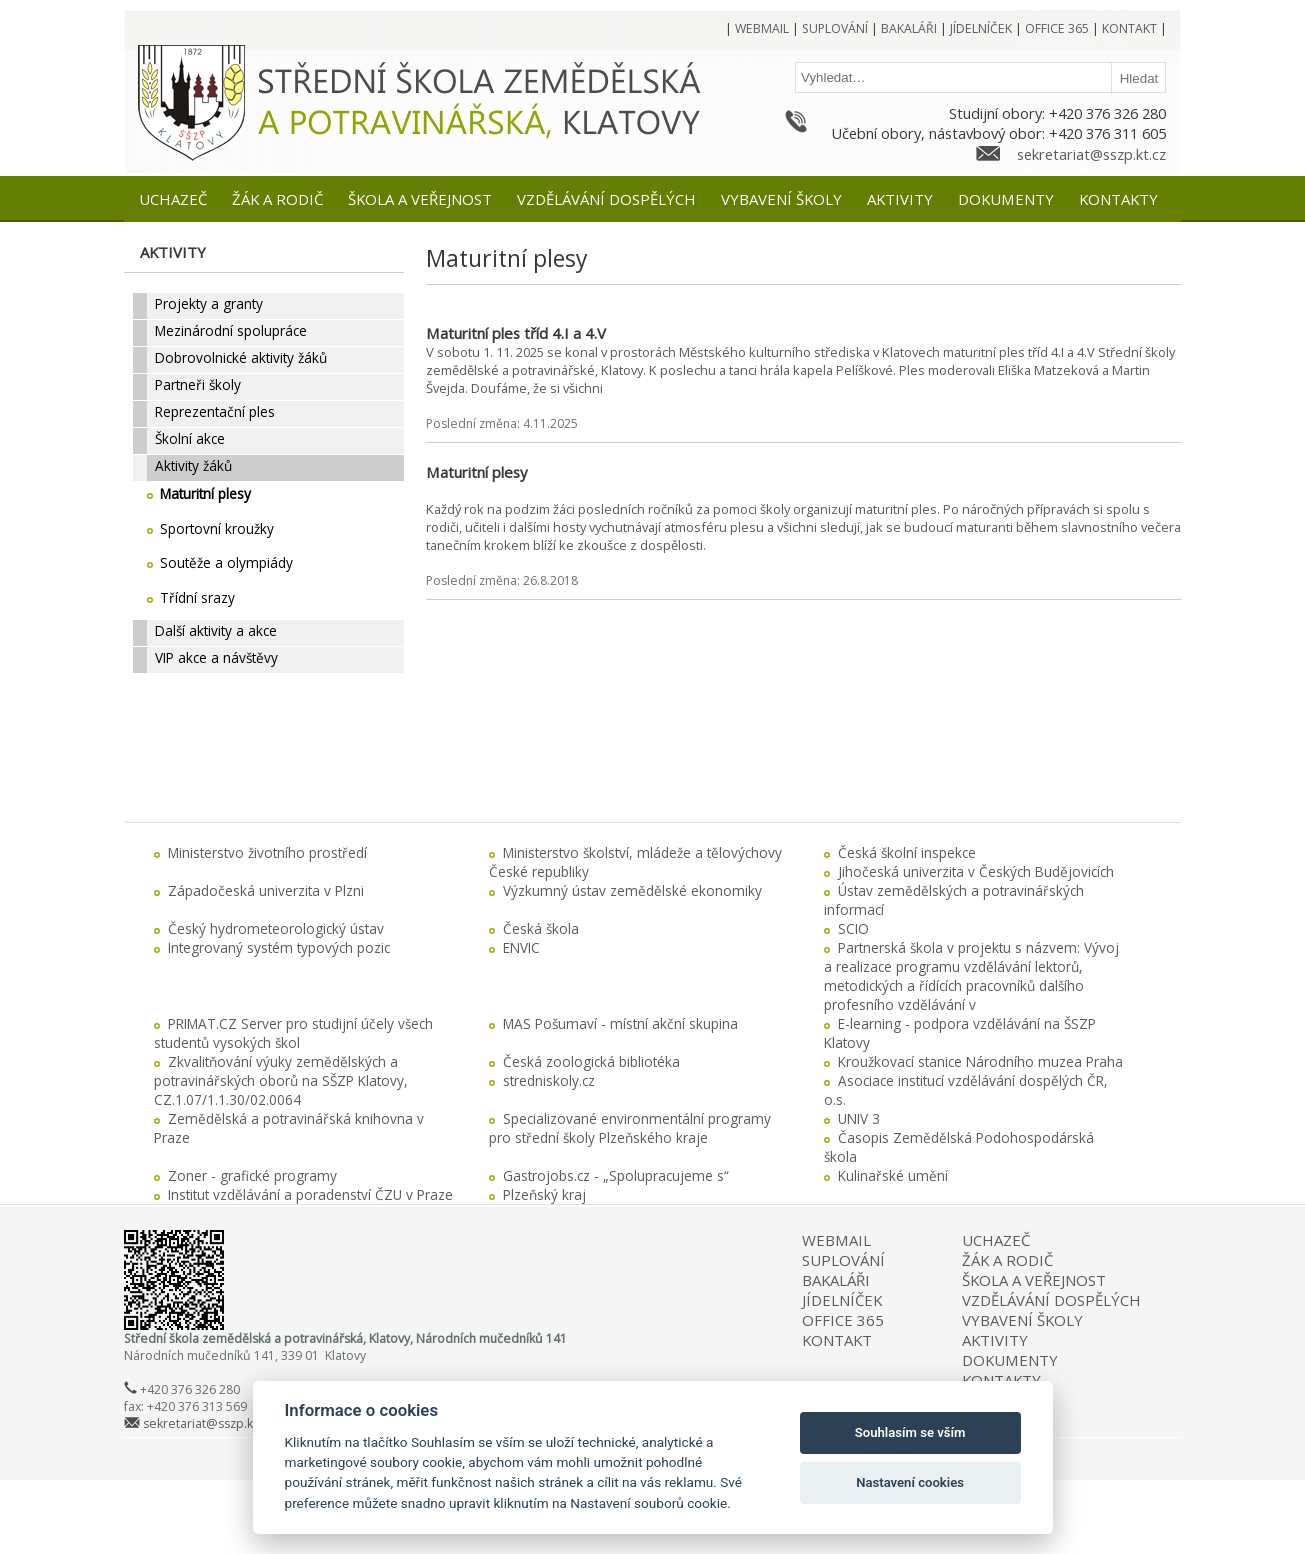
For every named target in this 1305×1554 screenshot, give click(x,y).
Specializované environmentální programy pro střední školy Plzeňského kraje (630, 1128)
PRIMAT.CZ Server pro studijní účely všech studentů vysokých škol (293, 1033)
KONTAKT (837, 1340)
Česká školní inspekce (907, 852)
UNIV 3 (859, 1118)
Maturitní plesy (476, 472)
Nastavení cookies (910, 1482)
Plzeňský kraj (544, 1194)
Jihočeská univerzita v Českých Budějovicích (976, 871)
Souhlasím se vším (910, 1432)
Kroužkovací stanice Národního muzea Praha (980, 1061)
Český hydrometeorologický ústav (276, 928)
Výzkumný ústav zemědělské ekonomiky (632, 890)
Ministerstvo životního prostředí (267, 852)
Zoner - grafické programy (252, 1175)
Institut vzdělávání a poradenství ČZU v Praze (310, 1194)
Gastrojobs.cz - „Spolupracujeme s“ (616, 1175)
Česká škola (541, 928)
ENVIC (521, 947)
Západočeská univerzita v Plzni (266, 890)
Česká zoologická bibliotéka (591, 1061)
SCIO (853, 928)
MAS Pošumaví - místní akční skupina (620, 1023)
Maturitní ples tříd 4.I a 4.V (516, 333)
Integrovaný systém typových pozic (279, 947)
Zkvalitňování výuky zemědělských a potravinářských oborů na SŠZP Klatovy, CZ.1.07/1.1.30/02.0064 (281, 1080)
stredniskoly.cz (549, 1080)
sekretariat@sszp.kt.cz (1091, 154)
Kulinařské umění (893, 1175)
